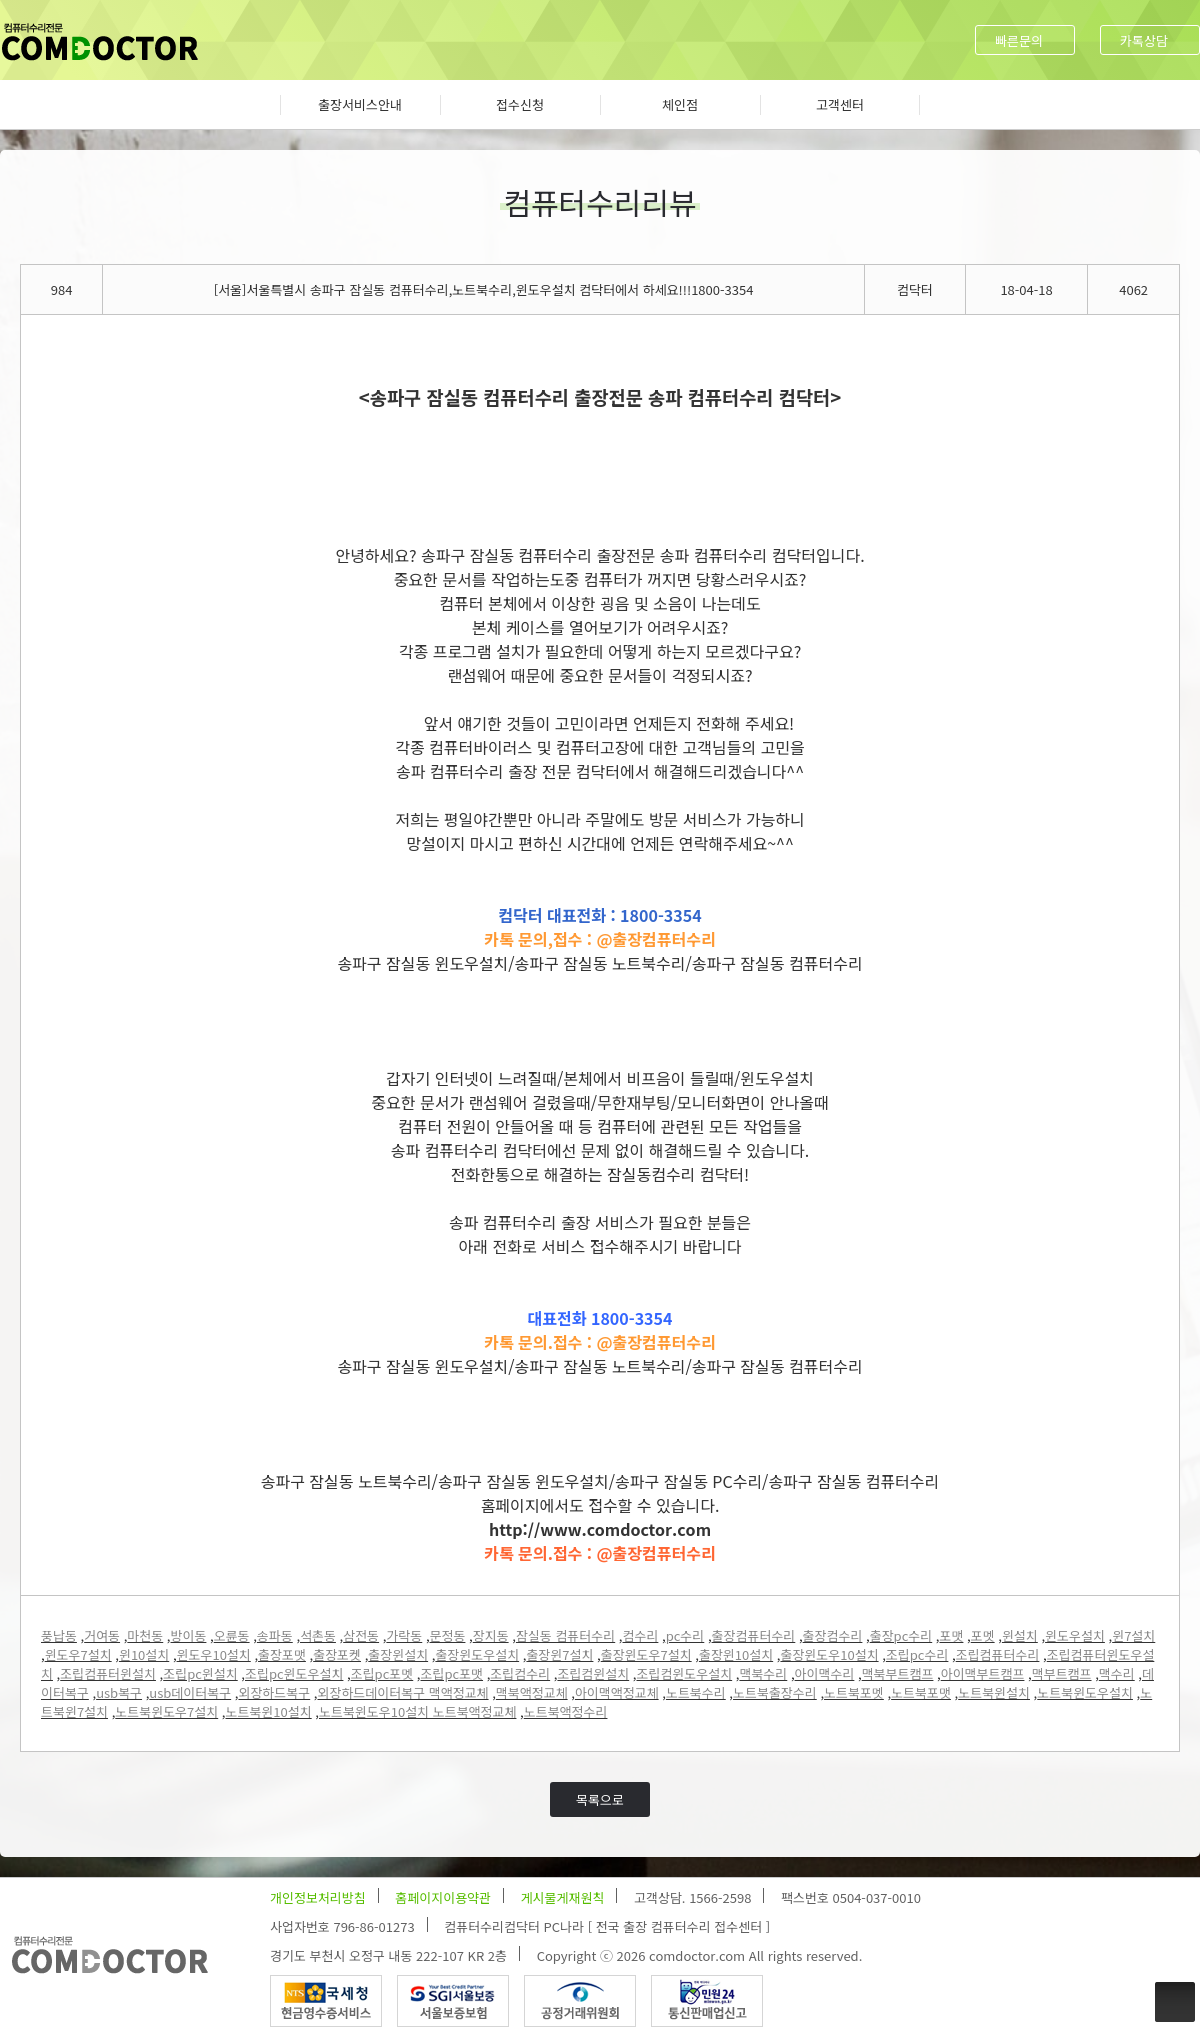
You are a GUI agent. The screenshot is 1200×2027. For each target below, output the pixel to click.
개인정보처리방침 (318, 1897)
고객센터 (840, 104)
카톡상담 (1144, 40)
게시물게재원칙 (563, 1897)
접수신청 (520, 104)
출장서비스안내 (360, 104)
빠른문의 (1019, 40)
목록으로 (600, 1799)
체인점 (680, 104)
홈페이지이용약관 (443, 1897)
